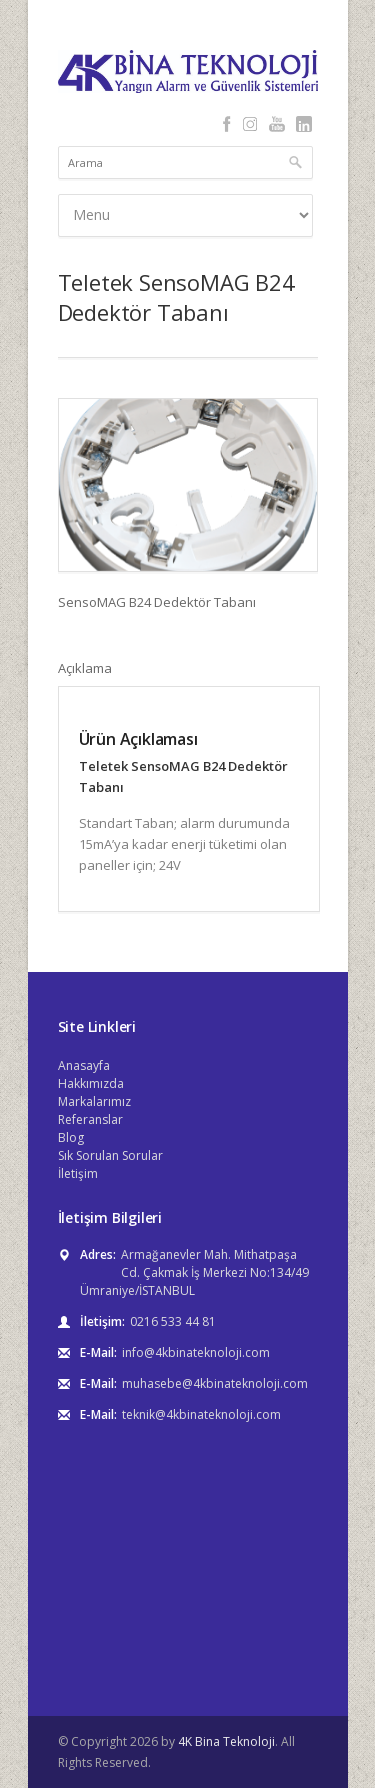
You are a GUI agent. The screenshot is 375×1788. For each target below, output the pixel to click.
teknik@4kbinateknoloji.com (201, 1414)
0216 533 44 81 (173, 1321)
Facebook (227, 124)
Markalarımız (94, 1101)
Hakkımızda (91, 1083)
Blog (71, 1137)
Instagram (250, 124)
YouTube (277, 124)
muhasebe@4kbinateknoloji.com (215, 1383)
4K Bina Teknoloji (226, 1741)
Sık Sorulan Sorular (110, 1155)
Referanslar (90, 1119)
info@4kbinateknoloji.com (196, 1352)
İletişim (78, 1173)
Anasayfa (84, 1065)
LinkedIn (304, 124)
